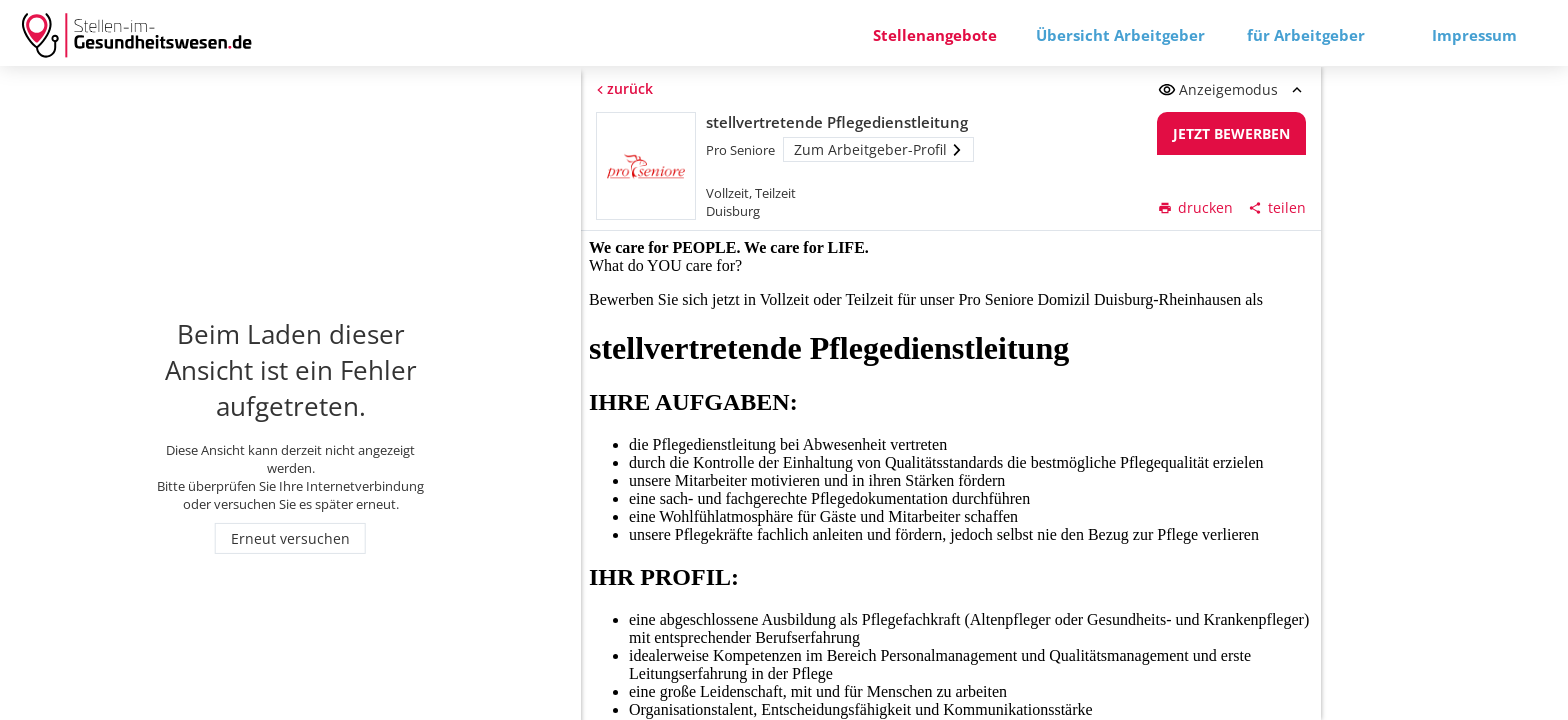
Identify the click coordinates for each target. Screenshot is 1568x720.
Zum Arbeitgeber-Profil (878, 149)
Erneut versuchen (290, 538)
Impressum (1474, 35)
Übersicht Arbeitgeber (1120, 35)
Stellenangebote (935, 35)
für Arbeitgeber (1306, 35)
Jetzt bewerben (1232, 133)
